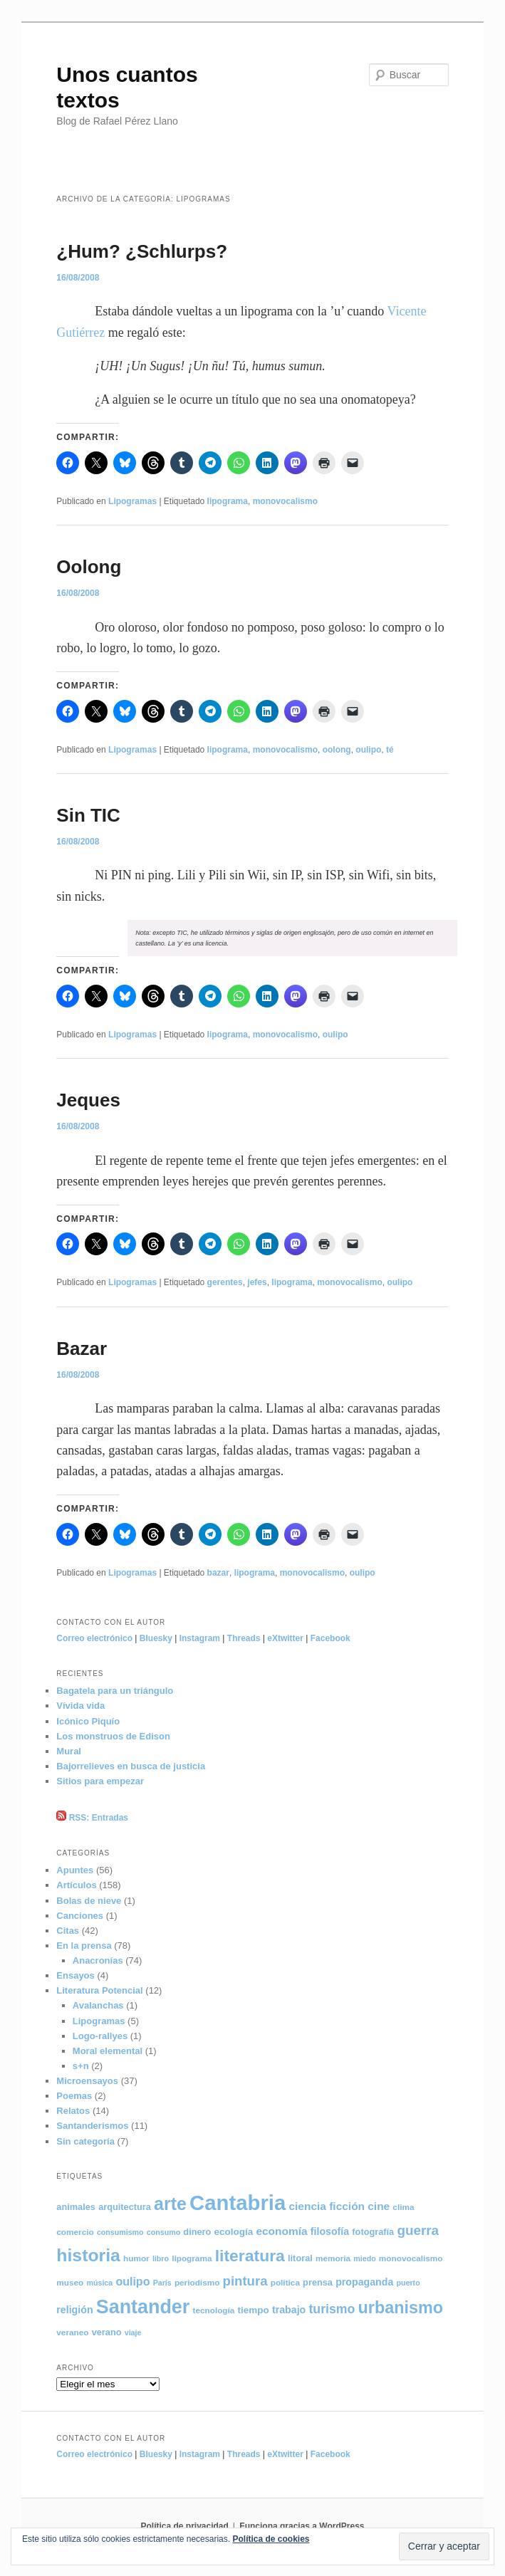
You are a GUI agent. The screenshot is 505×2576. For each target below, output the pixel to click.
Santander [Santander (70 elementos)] (143, 2307)
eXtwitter (285, 1638)
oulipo (368, 750)
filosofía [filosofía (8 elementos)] (330, 2231)
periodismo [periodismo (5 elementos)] (197, 2282)
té (390, 750)
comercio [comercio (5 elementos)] (74, 2231)
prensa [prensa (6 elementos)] (318, 2282)
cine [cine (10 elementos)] (379, 2206)
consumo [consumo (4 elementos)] (163, 2232)
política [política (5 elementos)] (285, 2282)
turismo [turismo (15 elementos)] (331, 2309)
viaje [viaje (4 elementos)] (133, 2332)
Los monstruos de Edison (113, 1736)
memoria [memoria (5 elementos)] (333, 2258)
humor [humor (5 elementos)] (136, 2258)
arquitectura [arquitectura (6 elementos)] (124, 2206)
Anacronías (98, 1960)
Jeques (88, 1100)
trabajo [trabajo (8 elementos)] (289, 2309)
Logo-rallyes (100, 2036)
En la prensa (83, 1945)
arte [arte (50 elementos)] (170, 2204)
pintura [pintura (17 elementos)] (245, 2280)
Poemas (74, 2095)
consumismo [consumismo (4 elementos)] (120, 2232)
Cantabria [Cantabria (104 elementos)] (237, 2202)
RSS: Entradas (92, 1818)
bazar (218, 1573)
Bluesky (156, 1638)
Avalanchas (98, 2005)
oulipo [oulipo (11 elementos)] (132, 2281)
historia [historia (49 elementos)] (88, 2255)
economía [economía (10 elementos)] (281, 2231)
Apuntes (74, 1870)
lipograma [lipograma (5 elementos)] (192, 2258)
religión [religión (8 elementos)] (74, 2309)
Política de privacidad (184, 2526)
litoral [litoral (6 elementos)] (300, 2258)
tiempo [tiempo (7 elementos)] (253, 2310)
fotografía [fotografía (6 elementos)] (373, 2231)
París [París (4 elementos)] (162, 2282)
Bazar (81, 1348)
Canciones (79, 1915)
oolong (337, 750)
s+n (81, 2066)
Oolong (88, 566)
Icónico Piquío (88, 1721)
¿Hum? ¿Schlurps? (141, 251)
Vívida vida (80, 1705)
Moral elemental (107, 2051)
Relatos (73, 2110)
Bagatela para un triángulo (114, 1690)
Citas (67, 1930)
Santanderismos (92, 2125)
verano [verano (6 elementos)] (107, 2332)
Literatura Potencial (99, 1990)
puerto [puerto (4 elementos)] (408, 2282)
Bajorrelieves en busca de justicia (130, 1766)
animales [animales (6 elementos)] (75, 2206)
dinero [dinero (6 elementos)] (197, 2231)
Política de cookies (270, 2539)
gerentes (225, 1282)
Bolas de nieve (88, 1900)
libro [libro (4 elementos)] (160, 2258)
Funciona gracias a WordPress (301, 2526)
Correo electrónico (94, 1638)
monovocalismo (285, 501)
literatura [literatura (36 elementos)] (250, 2255)
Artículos (76, 1885)
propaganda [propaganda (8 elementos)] (364, 2282)
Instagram (199, 1638)
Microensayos (87, 2080)
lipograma (227, 501)
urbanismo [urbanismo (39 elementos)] (401, 2307)
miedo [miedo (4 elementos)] (364, 2258)
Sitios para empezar (100, 1781)
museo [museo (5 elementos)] (69, 2282)
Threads (244, 1638)
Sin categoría (85, 2141)
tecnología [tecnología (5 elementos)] (213, 2310)
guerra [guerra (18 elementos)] (418, 2230)
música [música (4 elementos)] (99, 2282)
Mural (68, 1751)
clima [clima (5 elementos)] (403, 2206)
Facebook (330, 1638)
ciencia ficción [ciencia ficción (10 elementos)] (326, 2206)
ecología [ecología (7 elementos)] (234, 2231)
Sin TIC (88, 815)
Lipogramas (132, 501)
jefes (256, 1282)
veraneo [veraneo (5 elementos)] (72, 2332)
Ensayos (75, 1975)
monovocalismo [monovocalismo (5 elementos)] (411, 2258)
